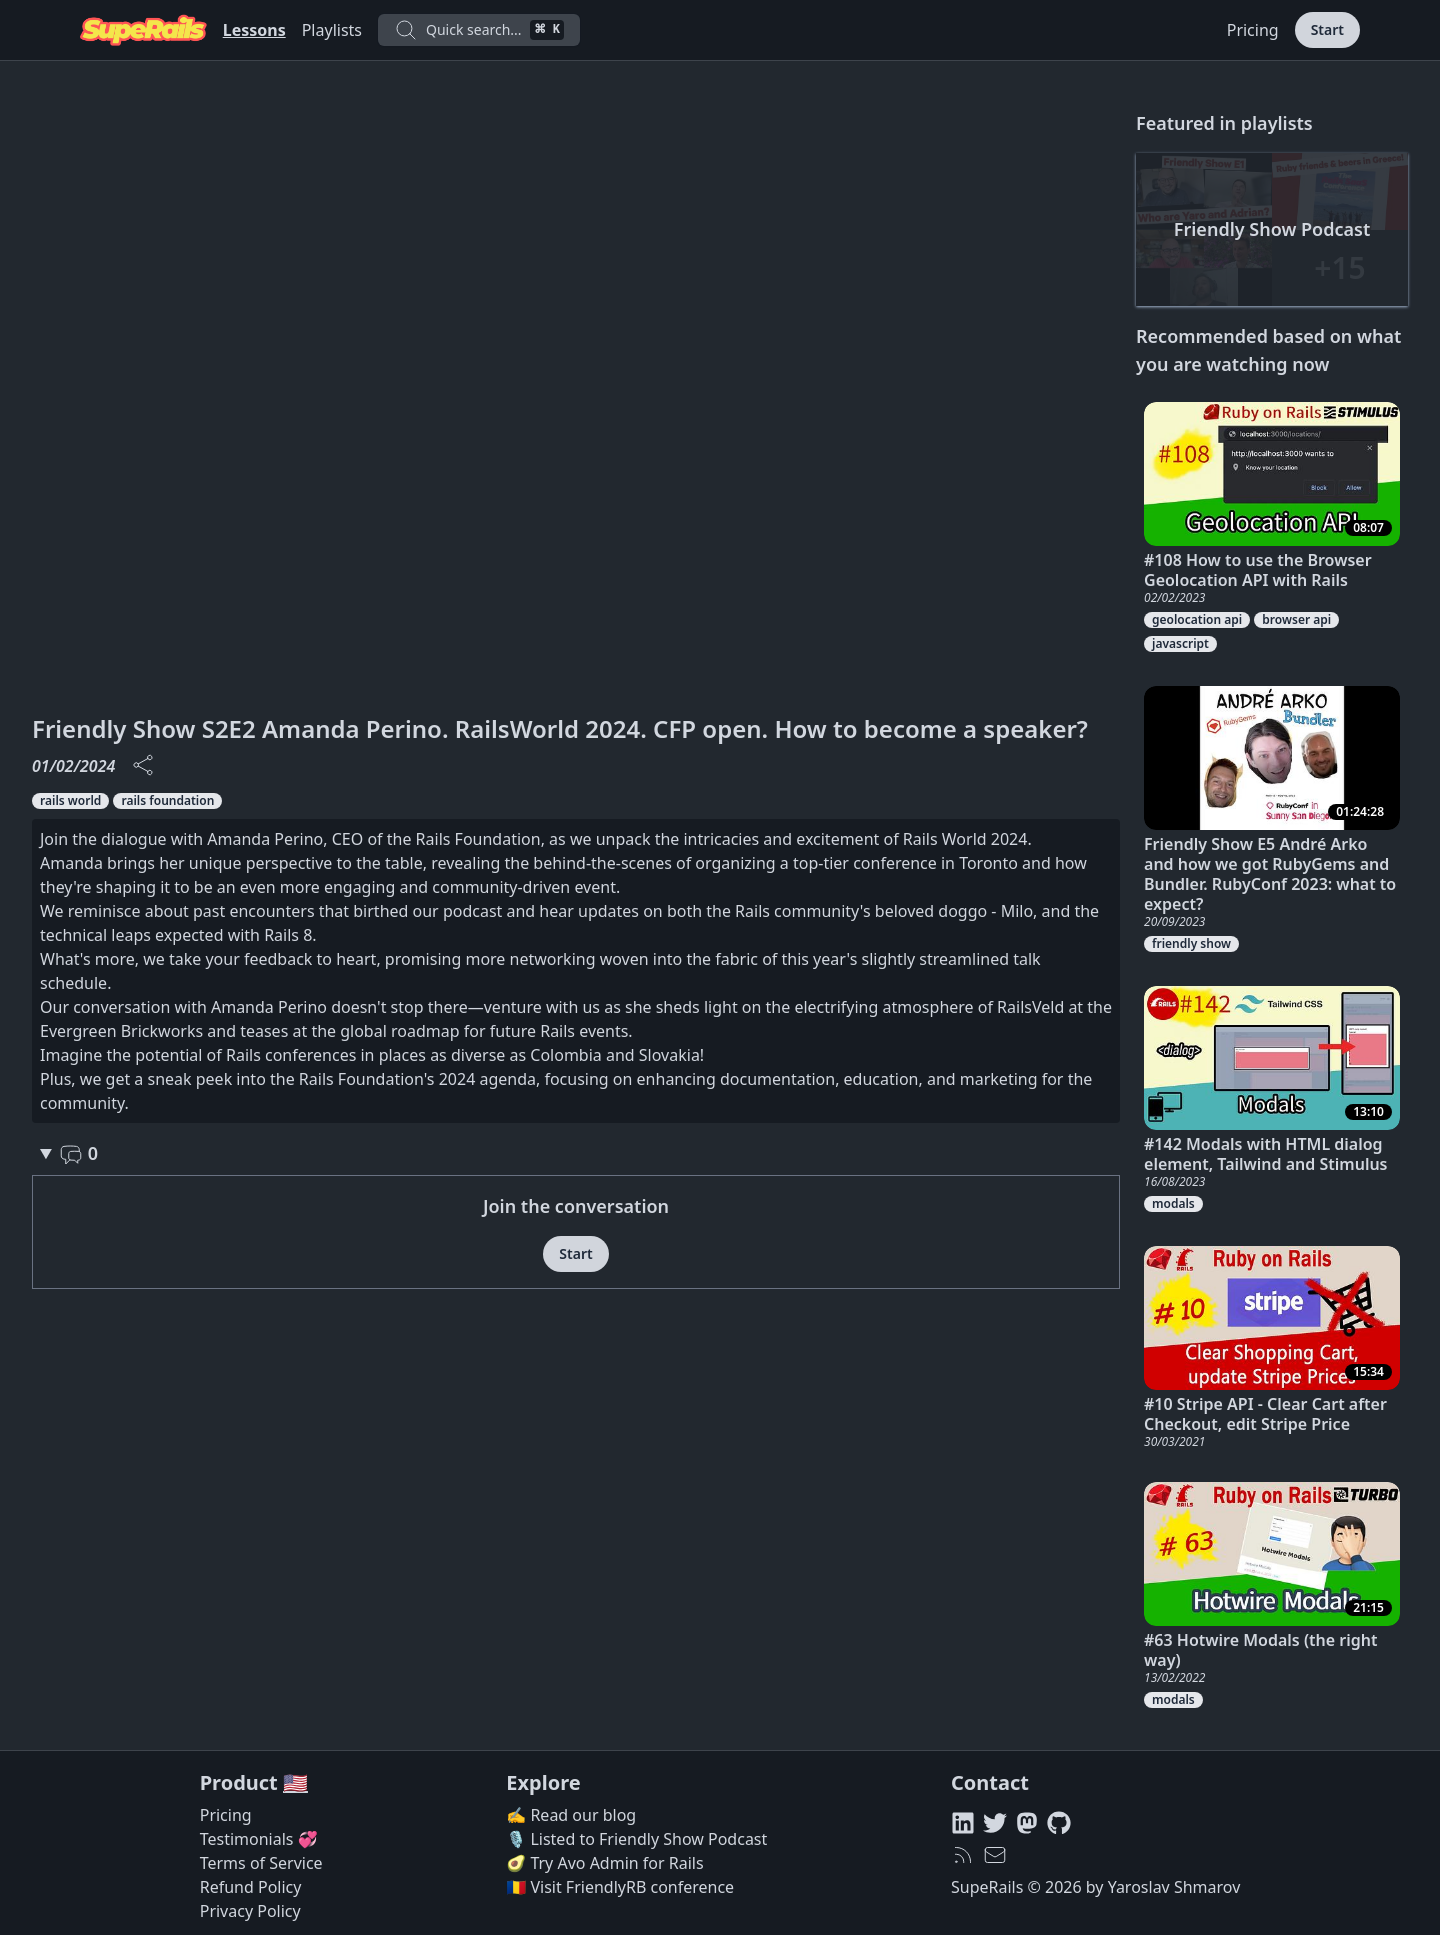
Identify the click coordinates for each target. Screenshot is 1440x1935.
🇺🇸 (295, 1782)
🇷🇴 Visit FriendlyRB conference (620, 1887)
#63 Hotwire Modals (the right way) (1261, 1650)
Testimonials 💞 (259, 1839)
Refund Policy (251, 1887)
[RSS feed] (963, 1855)
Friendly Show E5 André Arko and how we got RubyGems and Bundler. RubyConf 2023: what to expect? (1270, 874)
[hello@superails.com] (995, 1855)
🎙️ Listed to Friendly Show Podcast (636, 1839)
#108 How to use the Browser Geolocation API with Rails (1258, 570)
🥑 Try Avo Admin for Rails (604, 1863)
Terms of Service (261, 1863)
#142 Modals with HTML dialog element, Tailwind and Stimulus (1266, 1154)
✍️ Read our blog (571, 1815)
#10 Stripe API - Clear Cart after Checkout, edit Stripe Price (1265, 1414)
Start (1327, 29)
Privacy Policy (250, 1911)
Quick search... (479, 30)
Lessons (254, 30)
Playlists (332, 30)
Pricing (1253, 30)
